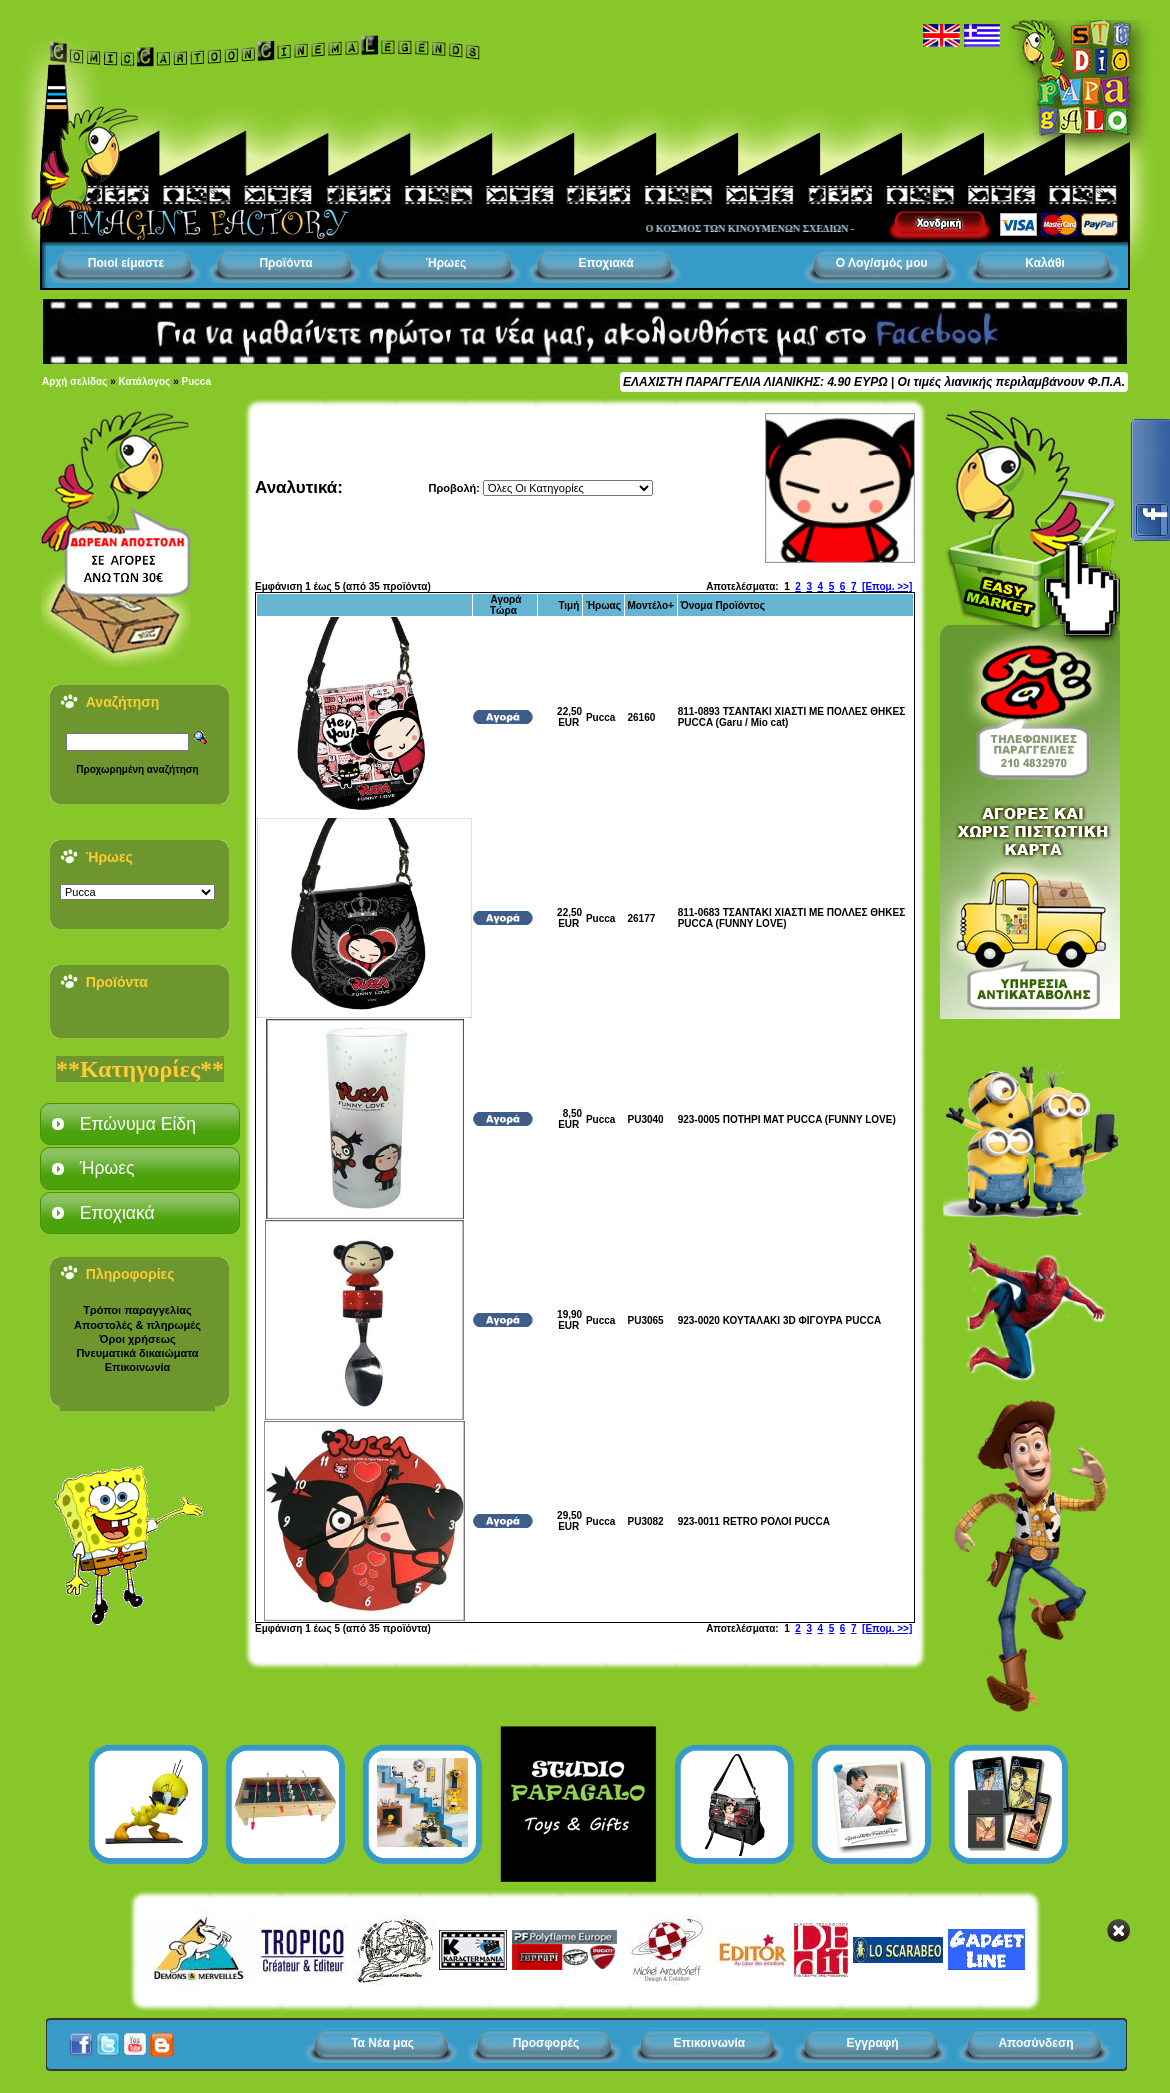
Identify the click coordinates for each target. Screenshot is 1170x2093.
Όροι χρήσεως (137, 1339)
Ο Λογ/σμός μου (882, 263)
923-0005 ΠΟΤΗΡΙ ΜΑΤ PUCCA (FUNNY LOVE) (787, 1119)
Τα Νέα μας (382, 2043)
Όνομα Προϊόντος (722, 605)
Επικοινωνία (138, 1367)
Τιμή (568, 605)
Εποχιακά (605, 263)
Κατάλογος (145, 381)
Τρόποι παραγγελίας (137, 1310)
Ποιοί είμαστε (126, 263)
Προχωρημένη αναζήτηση (137, 769)
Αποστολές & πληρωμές (137, 1325)
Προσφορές (546, 2043)
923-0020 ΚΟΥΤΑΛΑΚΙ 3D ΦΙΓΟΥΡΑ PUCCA (779, 1320)
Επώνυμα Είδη (138, 1124)
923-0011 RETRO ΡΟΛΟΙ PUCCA (754, 1521)
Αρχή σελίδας (74, 381)
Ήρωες (446, 263)
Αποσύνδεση (1035, 2043)
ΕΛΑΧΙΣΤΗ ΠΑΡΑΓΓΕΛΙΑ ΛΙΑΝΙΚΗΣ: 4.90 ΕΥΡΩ (755, 382)
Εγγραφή (873, 2043)
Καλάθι (1045, 263)
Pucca (196, 381)
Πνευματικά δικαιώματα (137, 1353)
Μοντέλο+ (651, 605)
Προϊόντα (285, 263)
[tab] (140, 1124)
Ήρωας (603, 605)
